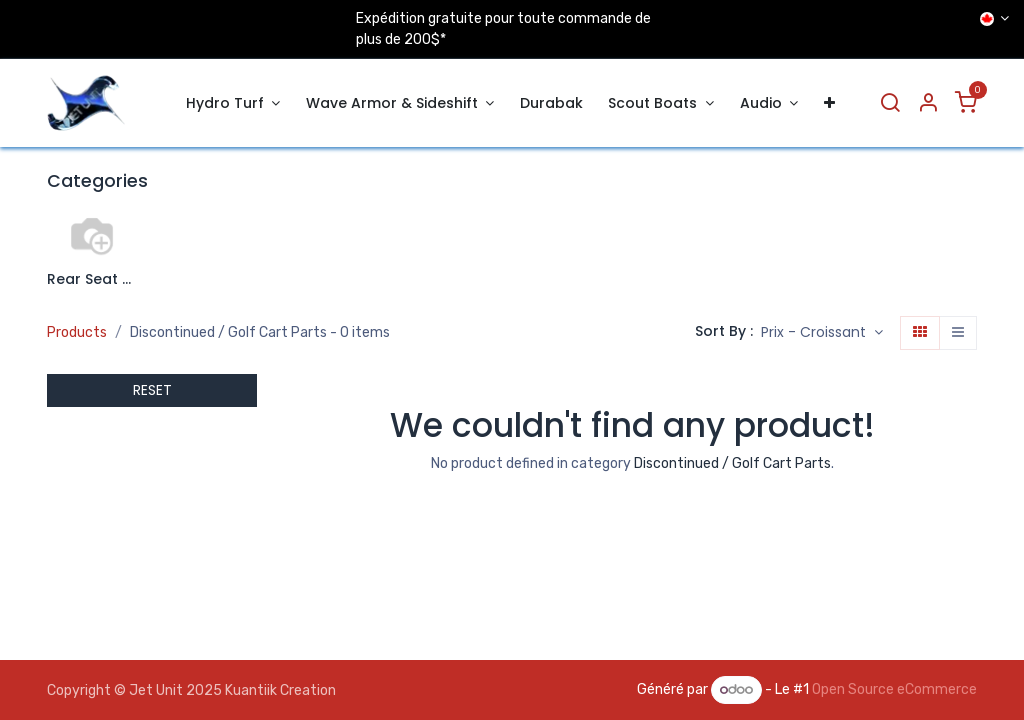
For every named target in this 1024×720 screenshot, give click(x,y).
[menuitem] (233, 103)
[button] (822, 333)
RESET (152, 390)
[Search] (890, 103)
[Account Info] (928, 103)
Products (77, 332)
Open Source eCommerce (894, 689)
